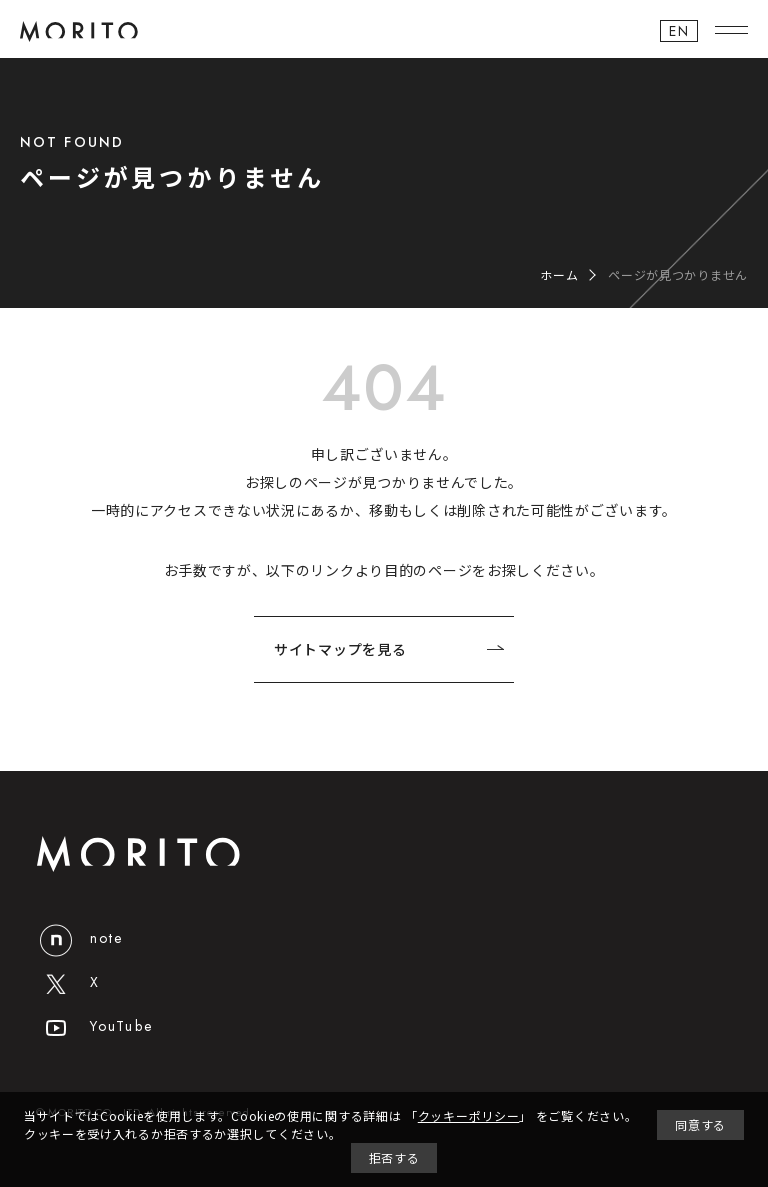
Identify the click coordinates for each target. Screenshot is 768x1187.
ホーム (559, 274)
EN (679, 31)
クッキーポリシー (469, 1115)
